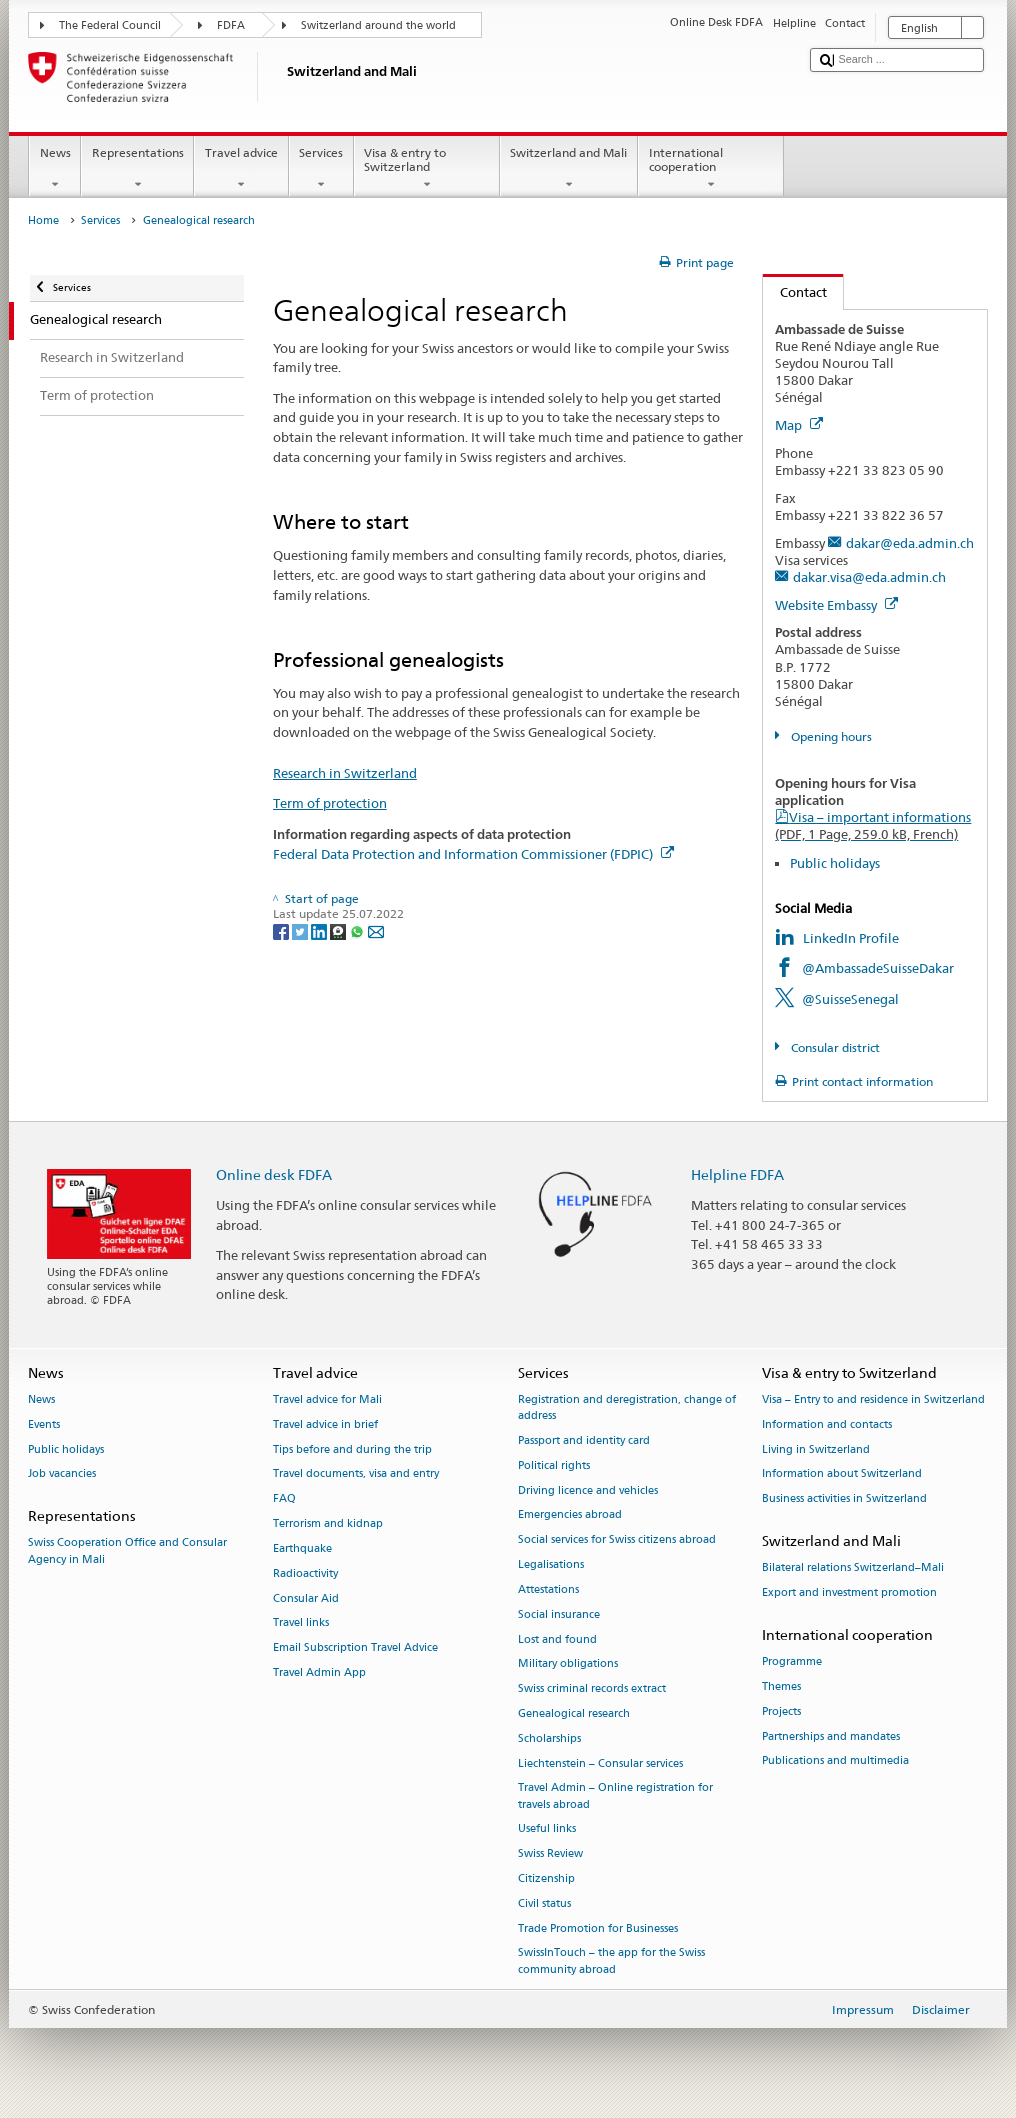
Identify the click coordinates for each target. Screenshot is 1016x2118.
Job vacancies (62, 1474)
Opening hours (830, 736)
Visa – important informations (873, 825)
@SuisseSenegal (850, 999)
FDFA (231, 25)
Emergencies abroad (570, 1515)
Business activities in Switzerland (844, 1499)
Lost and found (557, 1639)
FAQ (284, 1499)
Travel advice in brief (325, 1424)
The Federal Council (110, 25)
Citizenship (546, 1878)
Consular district (834, 1047)
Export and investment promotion (849, 1592)
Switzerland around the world (378, 25)
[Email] (376, 930)
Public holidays (835, 863)
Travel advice (241, 169)
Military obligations (568, 1664)
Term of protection (330, 803)
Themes (781, 1686)
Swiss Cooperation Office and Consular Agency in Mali (127, 1551)
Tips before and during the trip (352, 1449)
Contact (795, 292)
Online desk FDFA (274, 1174)
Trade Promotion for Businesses (598, 1928)
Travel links (301, 1623)
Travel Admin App (319, 1672)
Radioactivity (305, 1573)
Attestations (548, 1589)
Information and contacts (827, 1424)
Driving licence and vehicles (588, 1490)
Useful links (547, 1829)
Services (321, 169)
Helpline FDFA (737, 1174)
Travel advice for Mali (327, 1399)
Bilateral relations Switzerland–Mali (853, 1568)
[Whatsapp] (358, 930)
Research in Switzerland (345, 773)
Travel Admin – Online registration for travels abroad (615, 1796)
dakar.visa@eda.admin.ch (869, 577)
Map (799, 425)
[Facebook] (282, 930)
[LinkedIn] (320, 930)
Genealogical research (574, 1713)
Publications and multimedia (835, 1761)
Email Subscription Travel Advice (355, 1648)
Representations (137, 169)
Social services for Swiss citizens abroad (617, 1540)
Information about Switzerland (842, 1474)
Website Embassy (836, 605)
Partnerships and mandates (831, 1736)
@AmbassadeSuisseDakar (878, 968)
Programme (792, 1662)
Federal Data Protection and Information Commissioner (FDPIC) (473, 854)
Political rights (554, 1465)
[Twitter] (301, 930)
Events (44, 1424)
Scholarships (549, 1738)
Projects (781, 1711)
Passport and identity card (584, 1440)
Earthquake (302, 1548)
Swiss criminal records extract (592, 1689)
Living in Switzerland (816, 1449)
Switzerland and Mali (569, 169)
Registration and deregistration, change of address (627, 1407)
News (55, 169)
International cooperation (711, 169)
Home (43, 220)
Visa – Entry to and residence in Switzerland (873, 1399)
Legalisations (551, 1564)
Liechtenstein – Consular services (600, 1763)
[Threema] (339, 930)
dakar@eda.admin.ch (910, 543)
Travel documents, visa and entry (356, 1474)
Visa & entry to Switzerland (427, 169)
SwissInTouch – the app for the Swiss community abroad (611, 1961)
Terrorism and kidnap (328, 1523)
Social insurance (559, 1614)
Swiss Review (550, 1854)
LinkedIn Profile (851, 938)
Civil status (544, 1903)
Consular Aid (306, 1598)
